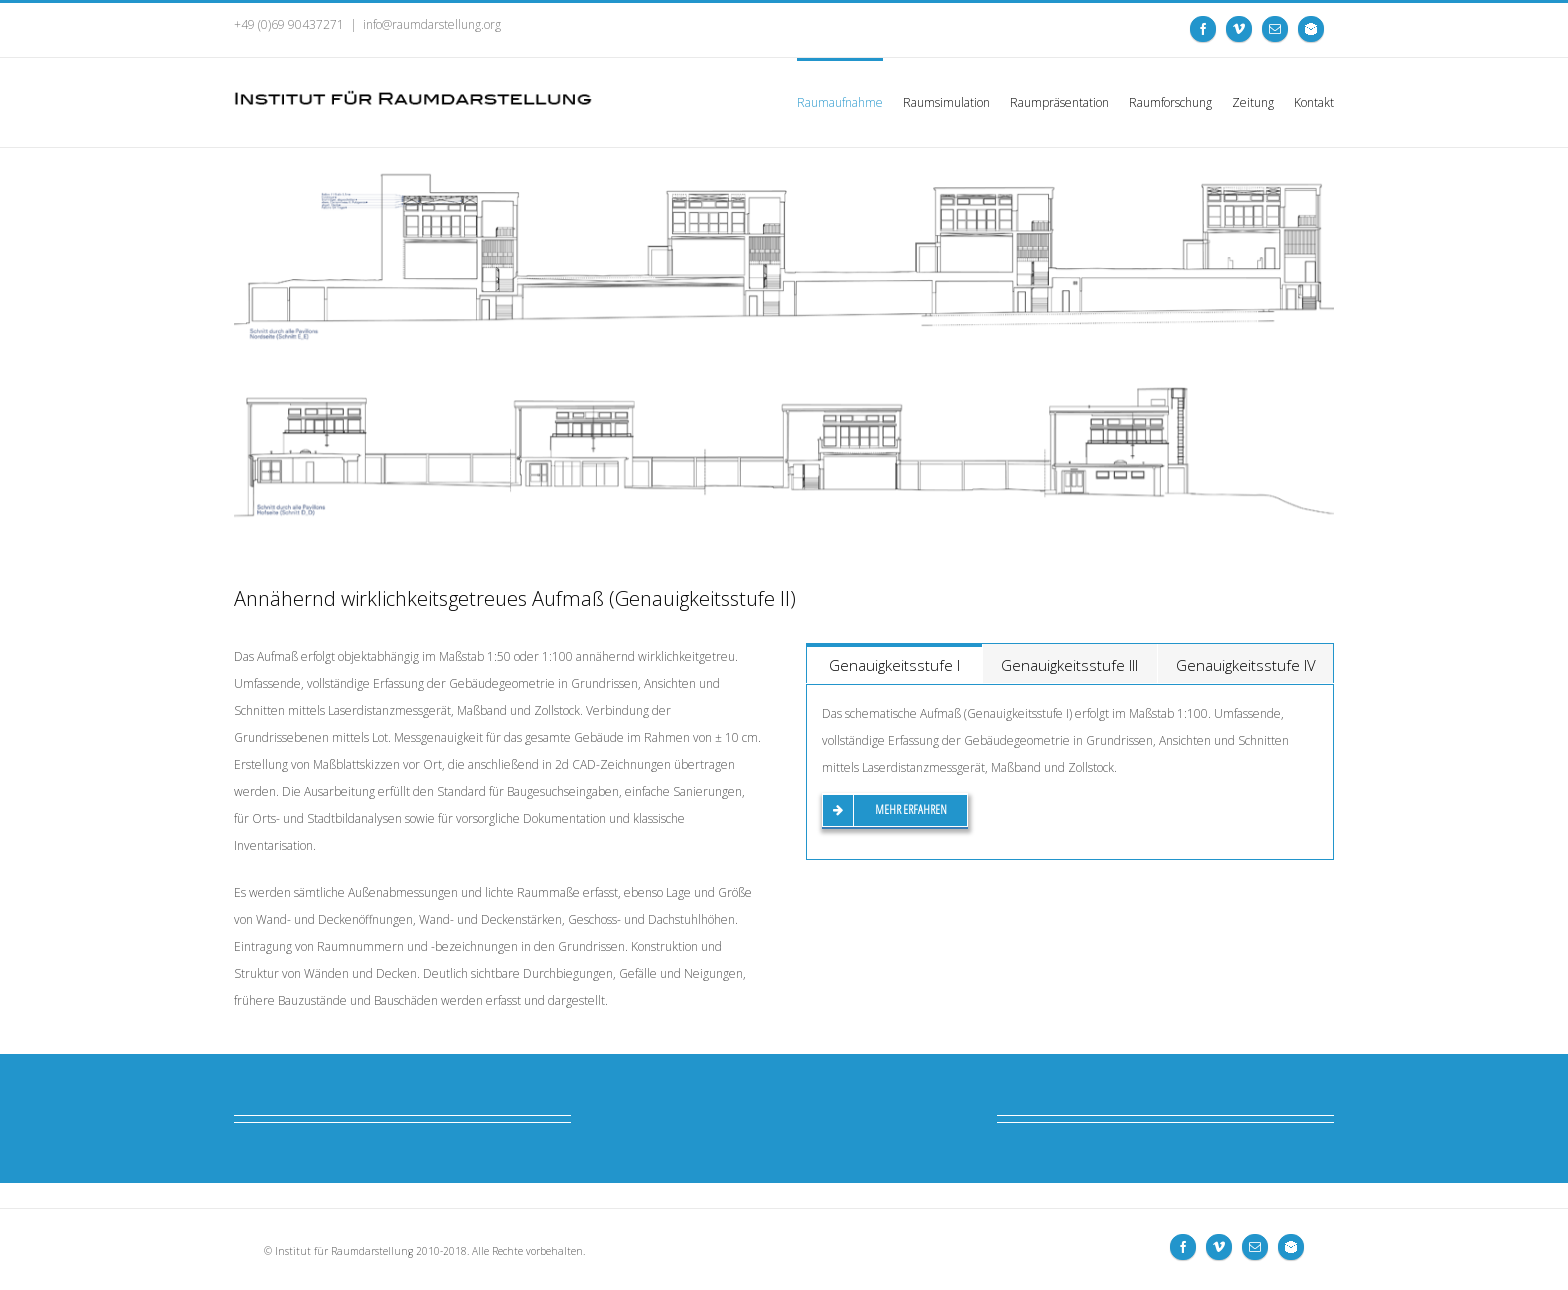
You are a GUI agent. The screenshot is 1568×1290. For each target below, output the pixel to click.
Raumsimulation (946, 102)
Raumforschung (1170, 102)
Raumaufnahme (840, 102)
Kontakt (1314, 102)
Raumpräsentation (1059, 102)
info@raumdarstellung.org (432, 24)
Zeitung (1253, 102)
